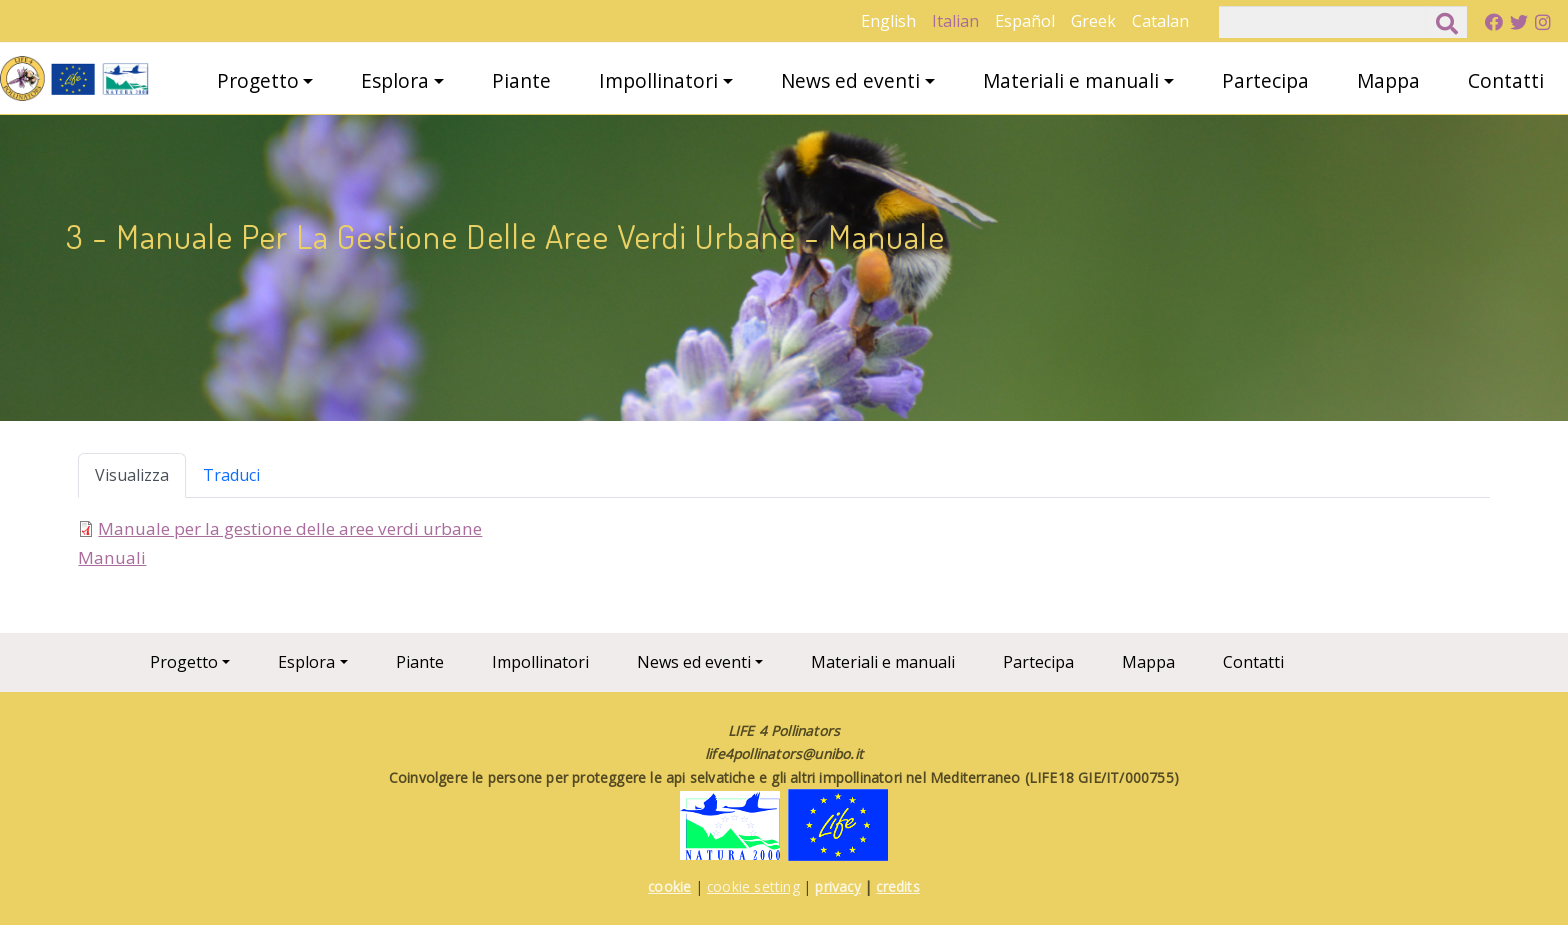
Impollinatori (658, 80)
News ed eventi (850, 80)
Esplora (395, 80)
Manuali (112, 557)
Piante (521, 80)
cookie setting (753, 886)
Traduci (231, 475)
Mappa (1388, 80)
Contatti (1506, 80)
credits (897, 886)
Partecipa (1265, 80)
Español (1025, 21)
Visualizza (132, 475)
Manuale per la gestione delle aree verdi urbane (290, 528)
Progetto (258, 80)
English (888, 21)
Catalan (1160, 21)
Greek (1093, 21)
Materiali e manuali (1071, 80)
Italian (955, 21)
